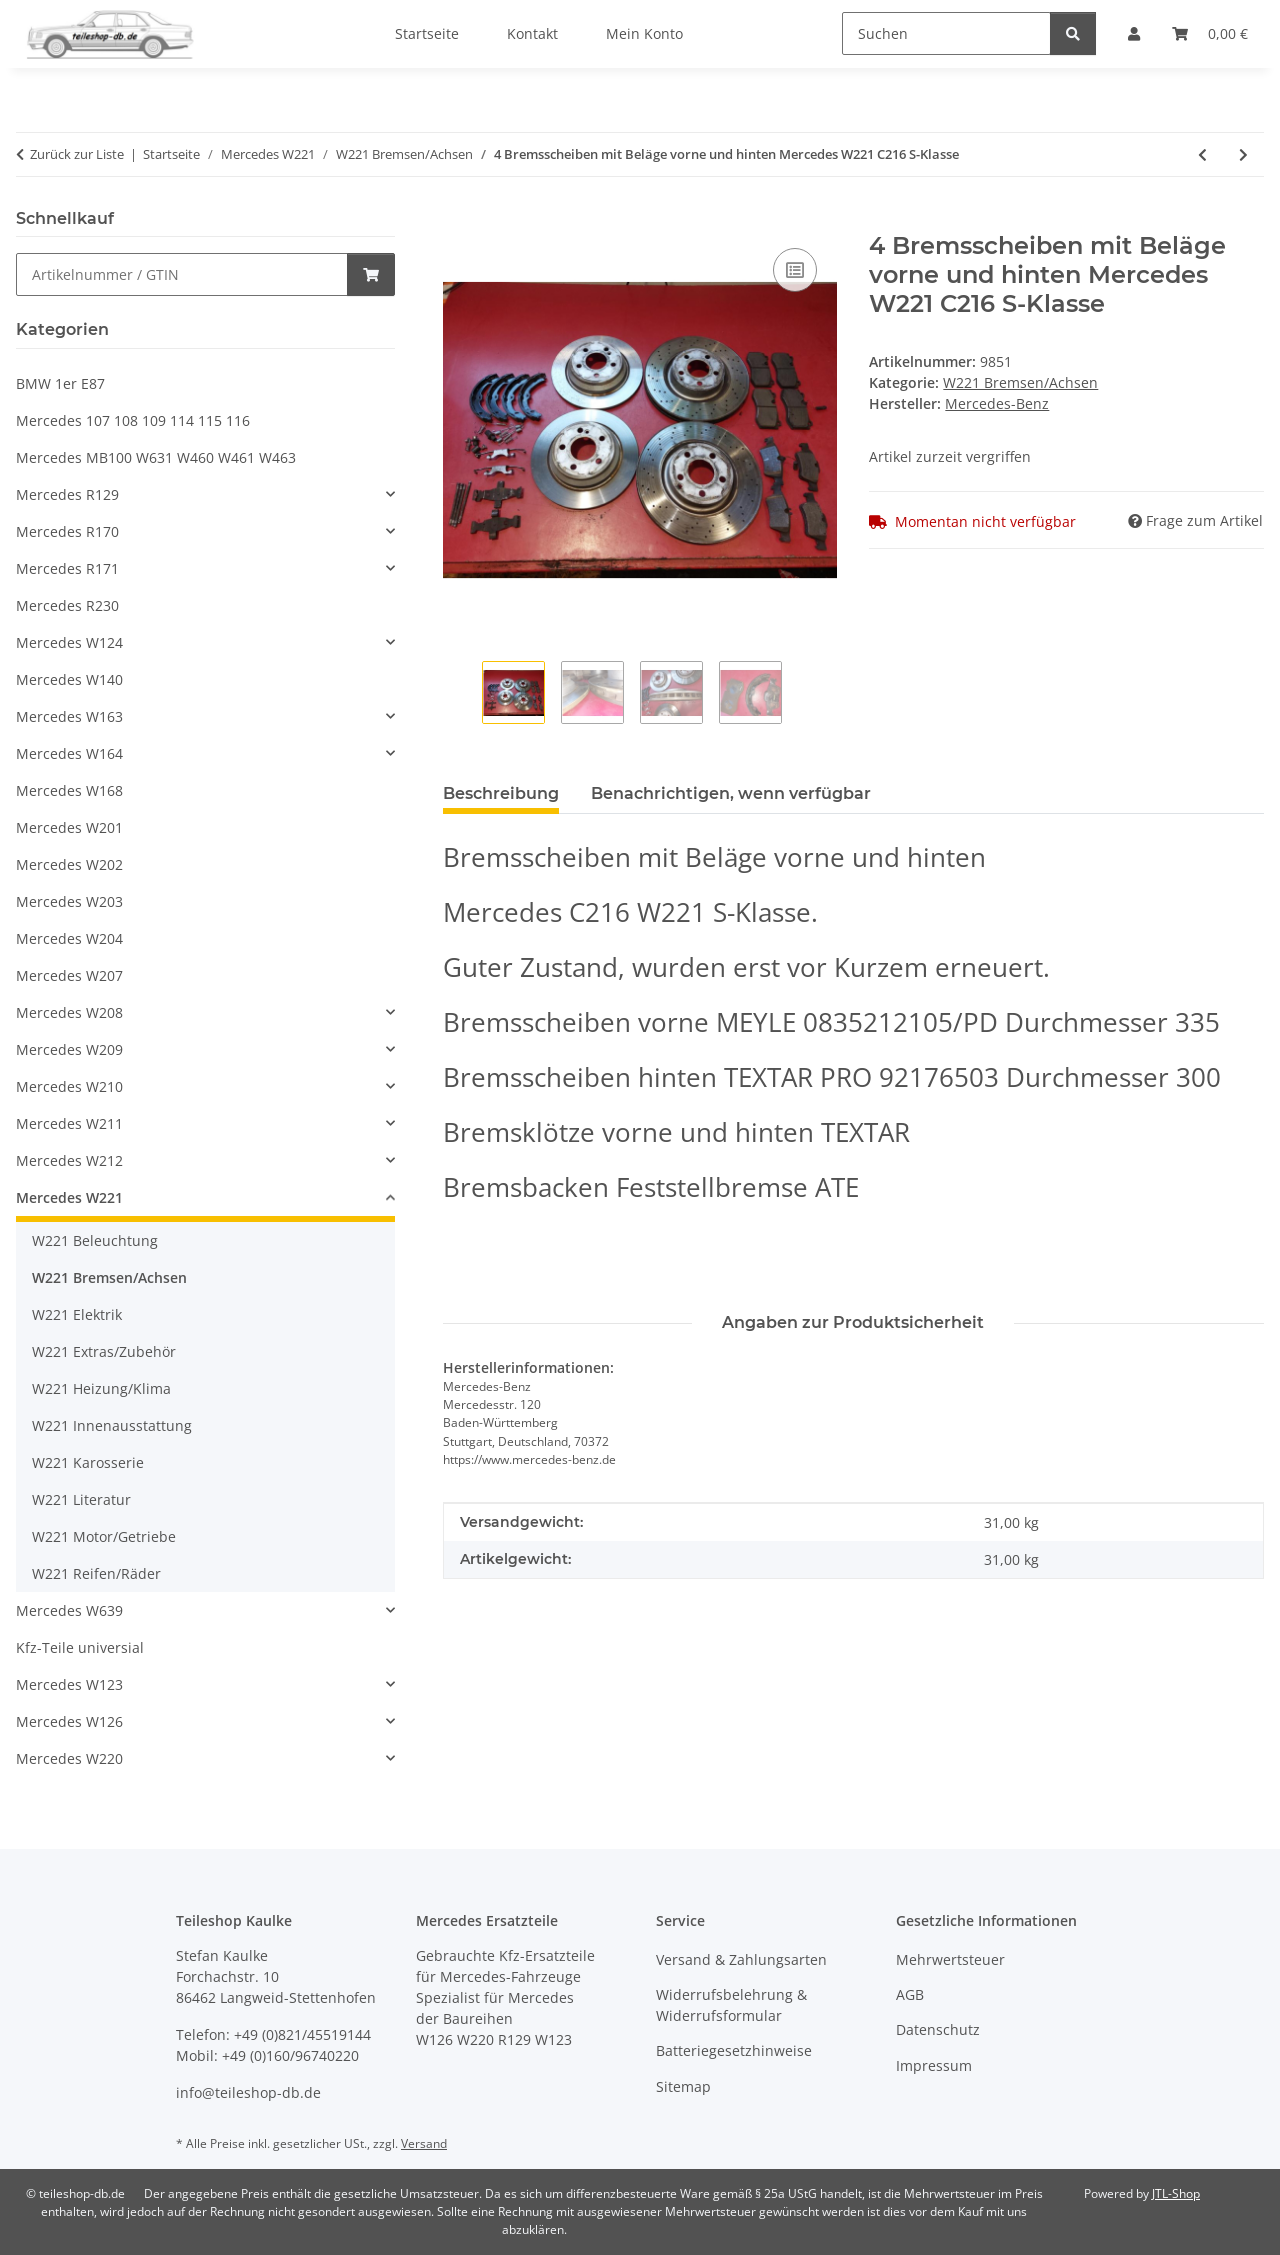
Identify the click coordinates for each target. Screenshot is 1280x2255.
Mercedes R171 (67, 568)
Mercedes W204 (69, 938)
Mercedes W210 (69, 1086)
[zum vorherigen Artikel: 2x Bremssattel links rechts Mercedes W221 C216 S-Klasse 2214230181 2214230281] (1202, 154)
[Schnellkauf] (182, 274)
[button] (205, 494)
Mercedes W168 (69, 790)
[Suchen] (946, 33)
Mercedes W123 (69, 1684)
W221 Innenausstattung (112, 1425)
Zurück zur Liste (77, 154)
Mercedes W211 (69, 1123)
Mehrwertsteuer (950, 1959)
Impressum (934, 2065)
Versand (424, 2143)
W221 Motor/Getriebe (104, 1536)
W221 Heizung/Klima (101, 1388)
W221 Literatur (81, 1499)
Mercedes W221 (69, 1197)
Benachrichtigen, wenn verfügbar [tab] (731, 793)
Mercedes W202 (69, 864)
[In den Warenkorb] (459, 221)
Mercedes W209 (69, 1049)
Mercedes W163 (69, 716)
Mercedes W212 (69, 1160)
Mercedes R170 (67, 531)
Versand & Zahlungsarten (741, 1959)
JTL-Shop (1176, 2193)
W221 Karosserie (88, 1462)
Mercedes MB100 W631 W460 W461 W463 (156, 457)
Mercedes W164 (69, 753)
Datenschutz (938, 2029)
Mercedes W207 (69, 975)
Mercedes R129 (67, 494)
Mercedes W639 (69, 1610)
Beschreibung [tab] (501, 793)
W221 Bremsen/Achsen (1020, 382)
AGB (910, 1994)
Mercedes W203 (69, 901)
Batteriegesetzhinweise (734, 2050)
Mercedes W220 (69, 1758)
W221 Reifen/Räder (96, 1573)
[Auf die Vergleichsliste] (795, 270)
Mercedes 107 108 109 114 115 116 (133, 420)
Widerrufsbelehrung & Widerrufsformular (731, 2005)
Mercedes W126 (69, 1721)
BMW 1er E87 (60, 383)
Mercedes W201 (69, 827)
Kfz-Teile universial (80, 1647)
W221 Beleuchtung (95, 1240)
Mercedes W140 (69, 679)
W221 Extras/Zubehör (104, 1351)
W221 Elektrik (77, 1314)
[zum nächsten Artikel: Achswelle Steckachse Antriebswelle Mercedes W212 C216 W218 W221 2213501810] (1243, 154)
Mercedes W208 (69, 1012)
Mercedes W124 (69, 642)
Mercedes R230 (67, 605)
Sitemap (683, 2086)
